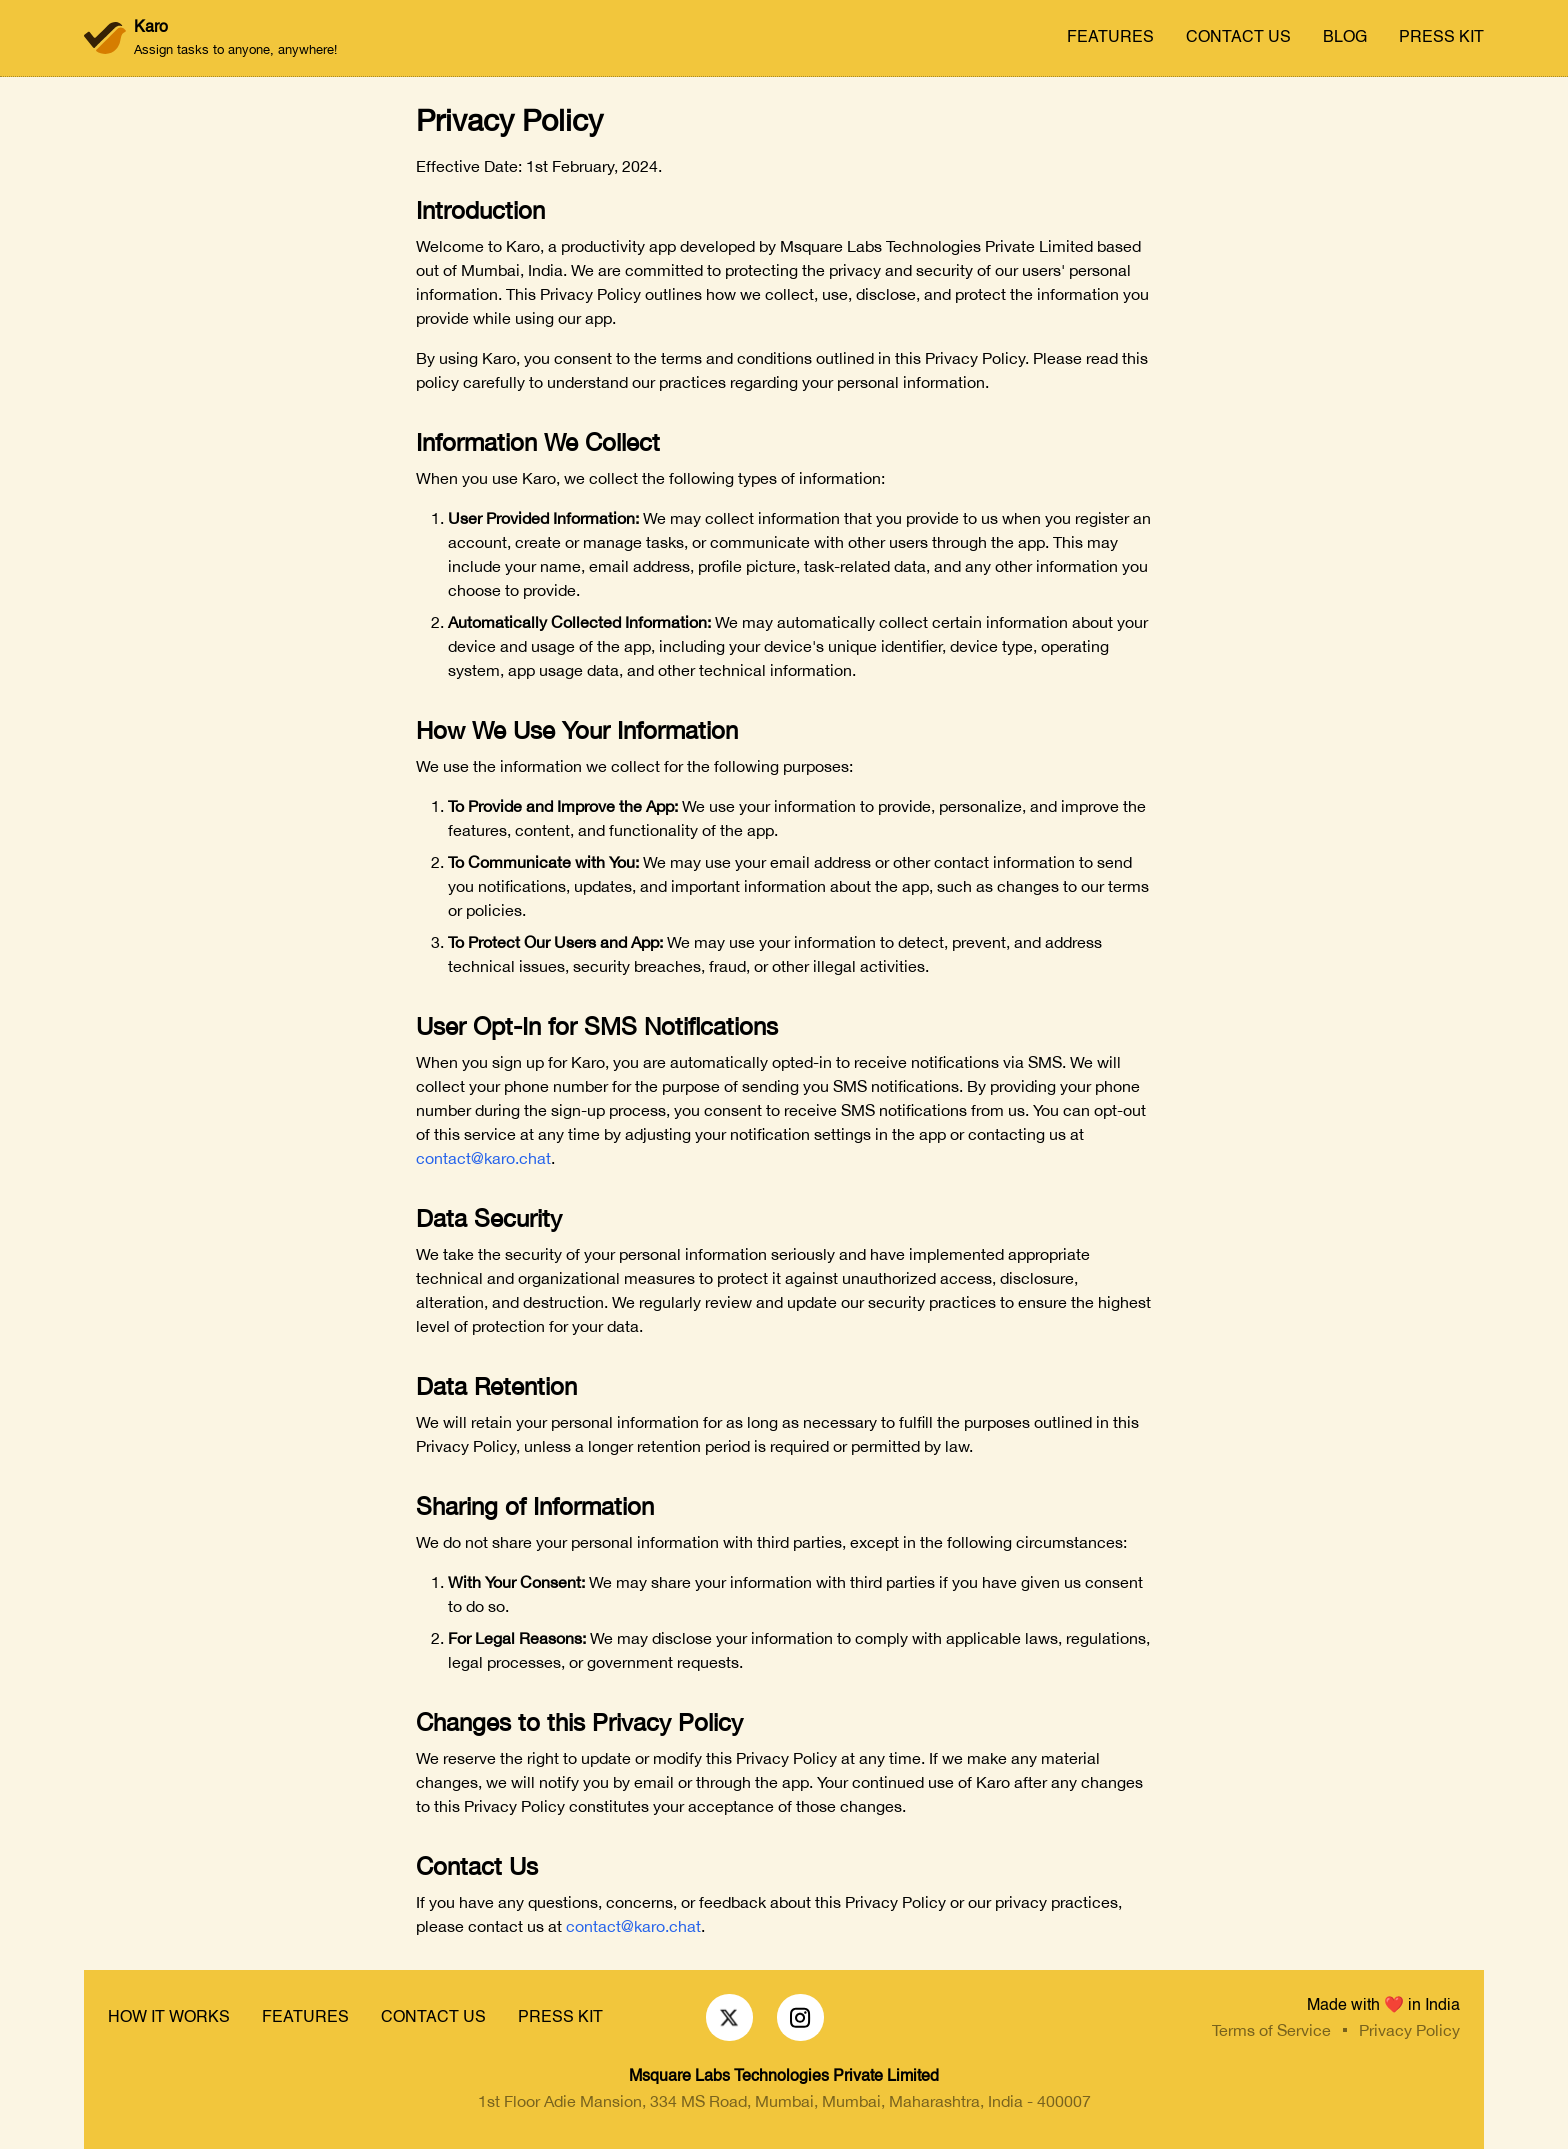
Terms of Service (1271, 2030)
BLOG (1345, 38)
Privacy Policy (1409, 2030)
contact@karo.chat (483, 1158)
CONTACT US (1238, 38)
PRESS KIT (1441, 38)
